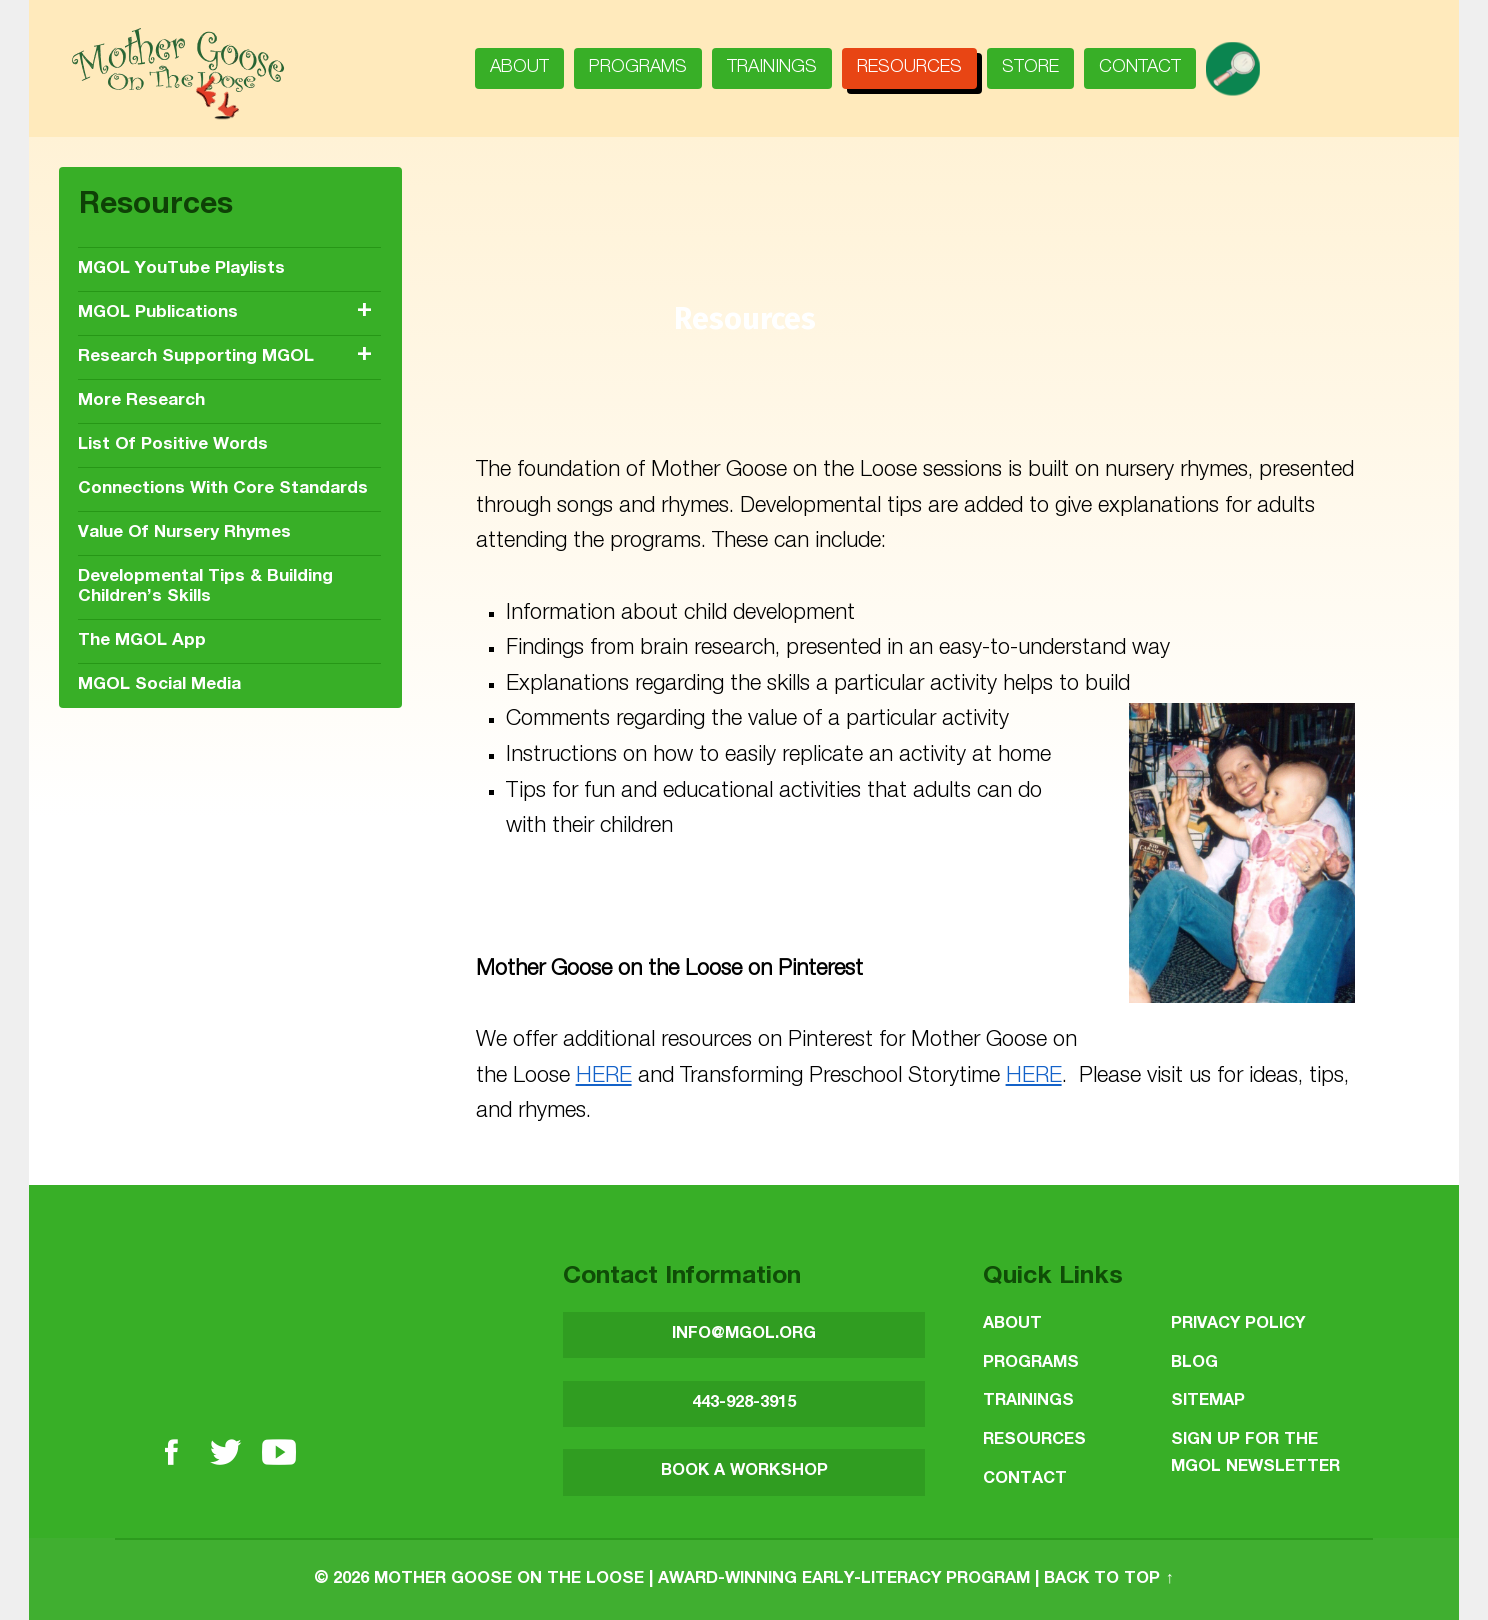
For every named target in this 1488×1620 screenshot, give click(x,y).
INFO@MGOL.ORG (744, 1334)
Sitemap (1208, 1401)
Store (1030, 68)
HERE (604, 1077)
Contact (1140, 68)
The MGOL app (142, 641)
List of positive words (173, 445)
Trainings (772, 68)
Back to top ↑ (1108, 1579)
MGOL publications (158, 313)
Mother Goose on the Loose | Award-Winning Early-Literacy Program (702, 1579)
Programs (638, 68)
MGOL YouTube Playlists (181, 269)
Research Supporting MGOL (196, 357)
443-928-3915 (744, 1403)
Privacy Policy (1238, 1324)
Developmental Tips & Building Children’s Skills (205, 587)
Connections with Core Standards (223, 489)
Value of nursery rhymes (184, 533)
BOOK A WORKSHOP (744, 1471)
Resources (909, 68)
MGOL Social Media (159, 685)
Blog (1194, 1363)
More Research (141, 401)
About (519, 68)
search (1240, 62)
